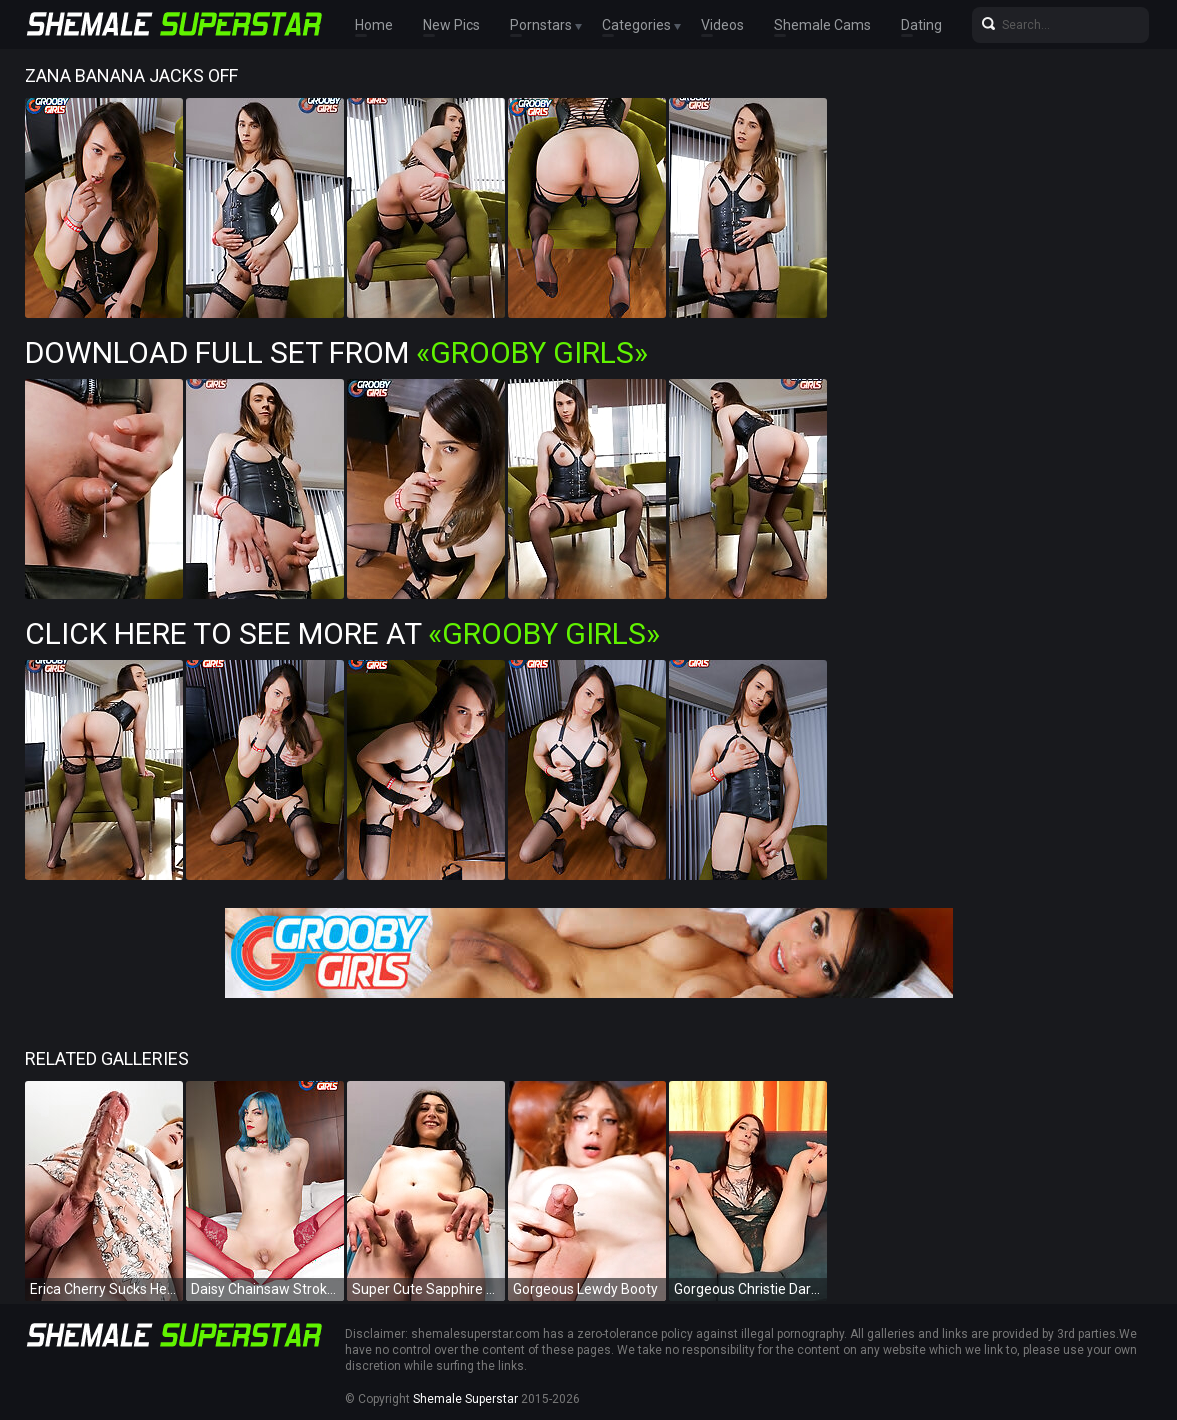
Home (374, 25)
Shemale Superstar (465, 1399)
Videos (722, 25)
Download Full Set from (336, 352)
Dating (921, 25)
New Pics (451, 25)
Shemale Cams (822, 25)
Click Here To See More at (342, 633)
